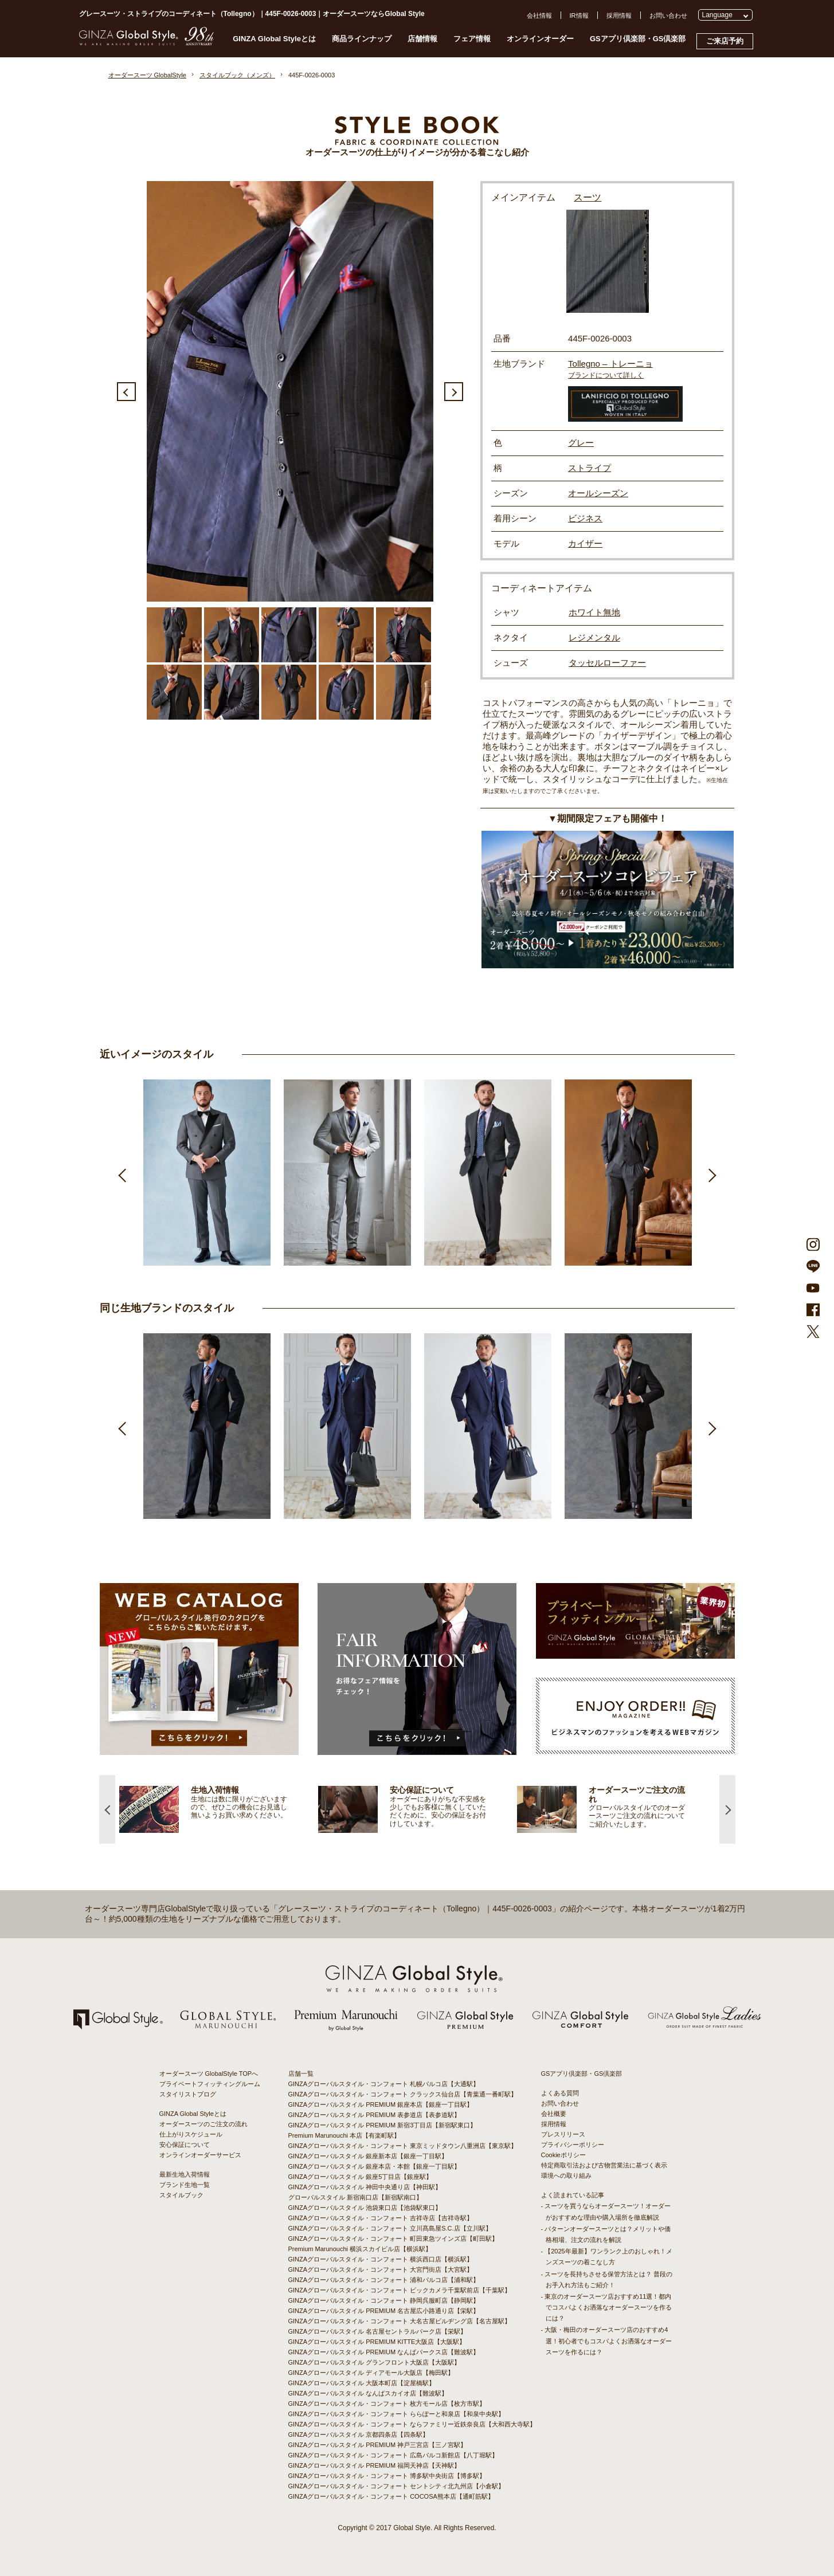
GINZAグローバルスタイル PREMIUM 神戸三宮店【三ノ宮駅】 (377, 2444)
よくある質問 (560, 2093)
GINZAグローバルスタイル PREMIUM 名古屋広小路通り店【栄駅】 (384, 2310)
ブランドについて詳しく (606, 375)
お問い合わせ (668, 15)
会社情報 (539, 15)
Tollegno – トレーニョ (610, 363)
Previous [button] (126, 391)
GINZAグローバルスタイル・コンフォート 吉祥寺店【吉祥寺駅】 (380, 2217)
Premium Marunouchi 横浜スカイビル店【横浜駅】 (360, 2248)
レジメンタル (594, 637)
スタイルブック (181, 2195)
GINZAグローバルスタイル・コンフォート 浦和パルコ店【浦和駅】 (384, 2279)
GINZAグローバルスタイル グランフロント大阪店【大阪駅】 (374, 2362)
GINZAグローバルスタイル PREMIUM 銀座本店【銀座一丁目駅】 (380, 2104)
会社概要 (553, 2113)
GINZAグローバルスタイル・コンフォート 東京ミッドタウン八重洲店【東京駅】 (403, 2145)
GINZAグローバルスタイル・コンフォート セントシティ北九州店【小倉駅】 (396, 2486)
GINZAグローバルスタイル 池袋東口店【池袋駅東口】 (365, 2207)
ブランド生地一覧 (184, 2184)
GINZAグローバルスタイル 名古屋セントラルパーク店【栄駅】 (377, 2331)
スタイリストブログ (187, 2094)
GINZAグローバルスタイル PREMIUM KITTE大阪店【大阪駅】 (377, 2341)
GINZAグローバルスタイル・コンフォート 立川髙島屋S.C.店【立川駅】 (390, 2228)
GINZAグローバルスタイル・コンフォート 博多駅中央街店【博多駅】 (387, 2475)
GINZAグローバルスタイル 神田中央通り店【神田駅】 (365, 2187)
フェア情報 (472, 38)
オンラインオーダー (540, 38)
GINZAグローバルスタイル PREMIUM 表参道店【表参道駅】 (374, 2114)
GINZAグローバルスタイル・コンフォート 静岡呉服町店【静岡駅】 (384, 2300)
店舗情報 (422, 38)
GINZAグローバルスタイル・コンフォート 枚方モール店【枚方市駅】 (387, 2403)
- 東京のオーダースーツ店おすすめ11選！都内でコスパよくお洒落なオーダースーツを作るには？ (606, 2307)
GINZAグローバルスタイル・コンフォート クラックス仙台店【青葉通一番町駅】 (403, 2094)
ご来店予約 (724, 41)
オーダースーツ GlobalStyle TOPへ (209, 2073)
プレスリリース (563, 2134)
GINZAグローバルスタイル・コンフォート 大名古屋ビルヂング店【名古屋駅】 (399, 2321)
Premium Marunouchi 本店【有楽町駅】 (344, 2135)
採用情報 (619, 15)
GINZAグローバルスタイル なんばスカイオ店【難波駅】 (368, 2393)
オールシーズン (598, 493)
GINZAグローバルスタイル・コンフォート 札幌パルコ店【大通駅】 (384, 2083)
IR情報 (579, 15)
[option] (290, 391)
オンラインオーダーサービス (200, 2154)
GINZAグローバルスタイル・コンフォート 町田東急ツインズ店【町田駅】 (393, 2238)
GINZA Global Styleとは (274, 38)
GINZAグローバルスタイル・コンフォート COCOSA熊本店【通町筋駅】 (391, 2496)
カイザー (585, 543)
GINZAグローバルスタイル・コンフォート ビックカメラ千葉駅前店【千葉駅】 (399, 2290)
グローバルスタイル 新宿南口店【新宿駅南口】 (355, 2197)
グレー (581, 442)
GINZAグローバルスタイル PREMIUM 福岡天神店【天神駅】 (374, 2465)
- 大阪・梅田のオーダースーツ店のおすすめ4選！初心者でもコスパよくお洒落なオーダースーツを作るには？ (606, 2341)
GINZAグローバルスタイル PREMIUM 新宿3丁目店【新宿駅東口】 (382, 2125)
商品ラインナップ (361, 38)
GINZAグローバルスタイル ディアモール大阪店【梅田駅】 (371, 2372)
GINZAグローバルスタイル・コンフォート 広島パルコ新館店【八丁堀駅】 (393, 2455)
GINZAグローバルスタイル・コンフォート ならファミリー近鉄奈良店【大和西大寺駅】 (412, 2424)
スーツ (587, 197)
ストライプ (589, 468)
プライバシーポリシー (572, 2144)
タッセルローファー (607, 662)
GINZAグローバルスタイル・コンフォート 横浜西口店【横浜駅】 (380, 2259)
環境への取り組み (566, 2175)
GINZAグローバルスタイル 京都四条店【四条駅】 (358, 2434)
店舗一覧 (301, 2073)
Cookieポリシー (563, 2154)
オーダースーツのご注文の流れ (203, 2124)
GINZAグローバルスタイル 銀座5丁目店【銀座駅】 (360, 2176)
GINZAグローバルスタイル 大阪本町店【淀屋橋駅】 (362, 2382)
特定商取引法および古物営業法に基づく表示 (604, 2165)
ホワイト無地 (594, 612)
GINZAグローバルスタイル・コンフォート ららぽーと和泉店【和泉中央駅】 (396, 2413)
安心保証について (184, 2144)
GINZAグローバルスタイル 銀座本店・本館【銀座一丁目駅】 (374, 2166)
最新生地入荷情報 (184, 2174)
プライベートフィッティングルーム (209, 2083)
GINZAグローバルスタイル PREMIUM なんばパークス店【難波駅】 (384, 2352)
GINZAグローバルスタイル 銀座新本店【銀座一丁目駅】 (368, 2156)
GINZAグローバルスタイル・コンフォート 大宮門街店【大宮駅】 (380, 2269)
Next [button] (453, 391)
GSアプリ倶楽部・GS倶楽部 (638, 38)
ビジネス (585, 518)
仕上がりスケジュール (190, 2134)
